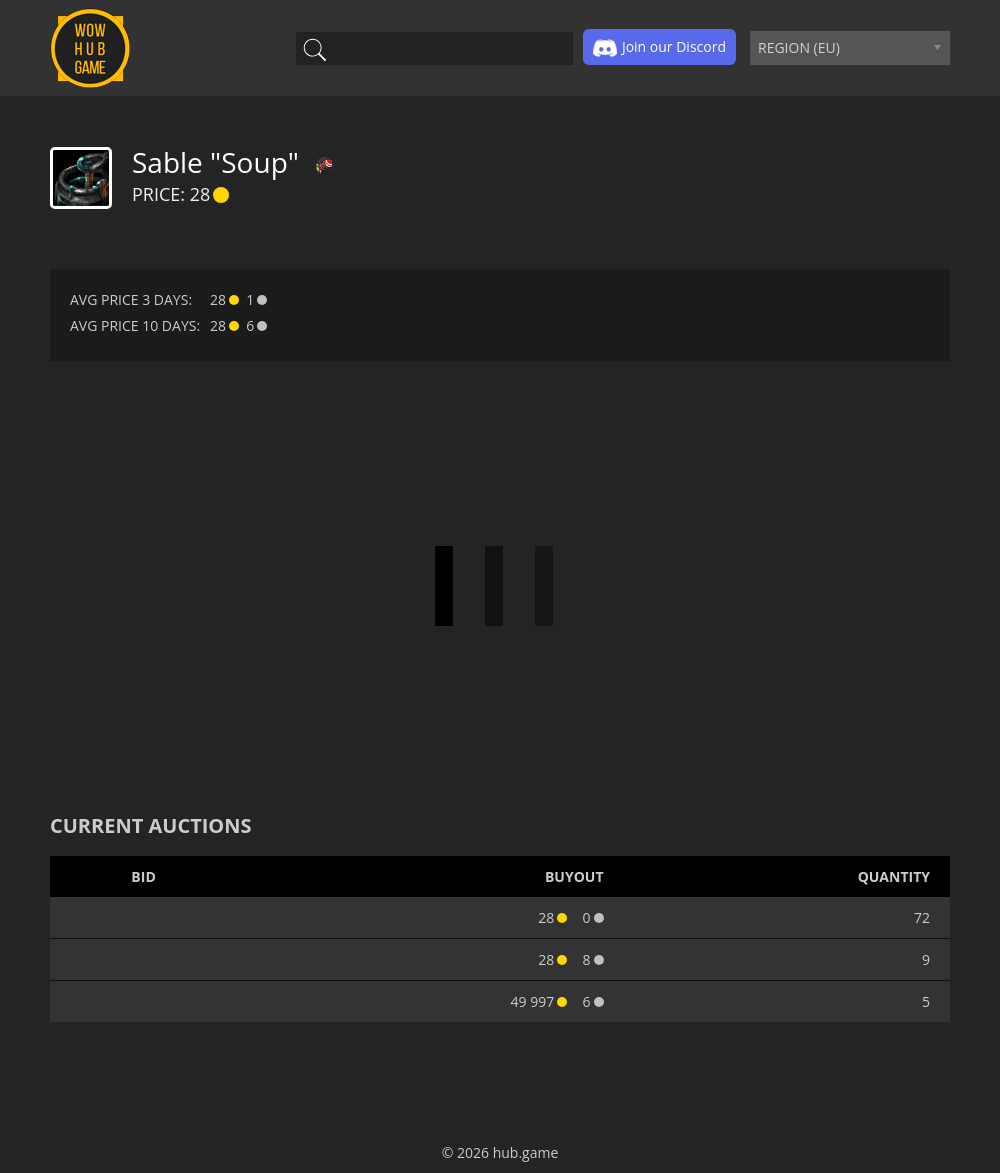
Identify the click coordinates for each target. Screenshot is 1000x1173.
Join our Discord (659, 48)
